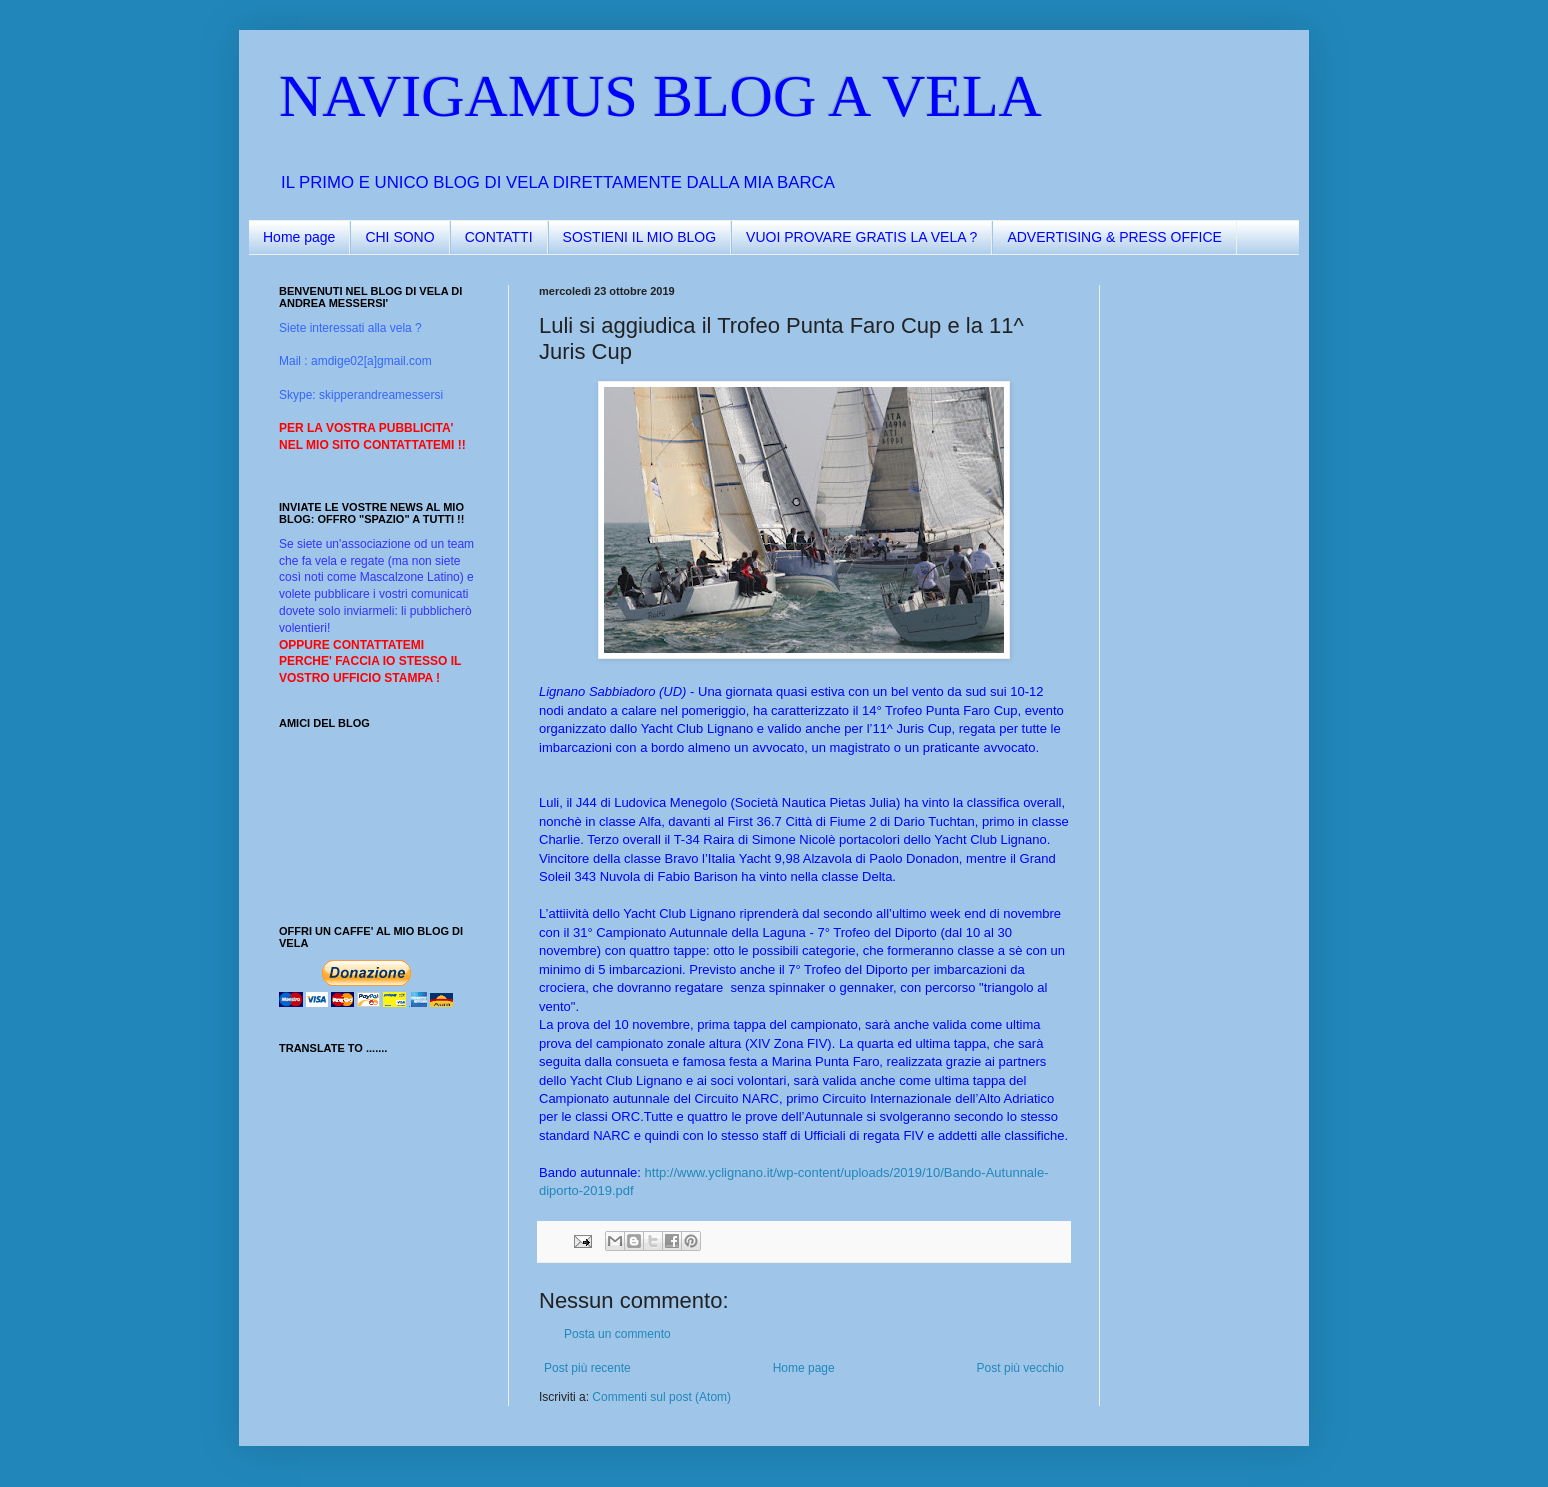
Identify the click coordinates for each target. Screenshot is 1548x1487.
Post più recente (587, 1368)
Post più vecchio (1020, 1368)
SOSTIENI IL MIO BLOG (640, 237)
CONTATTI (499, 237)
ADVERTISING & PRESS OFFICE (1114, 237)
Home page (299, 237)
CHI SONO (399, 237)
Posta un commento (617, 1334)
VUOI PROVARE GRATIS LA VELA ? (861, 237)
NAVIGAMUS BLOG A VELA (660, 96)
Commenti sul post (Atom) (661, 1397)
